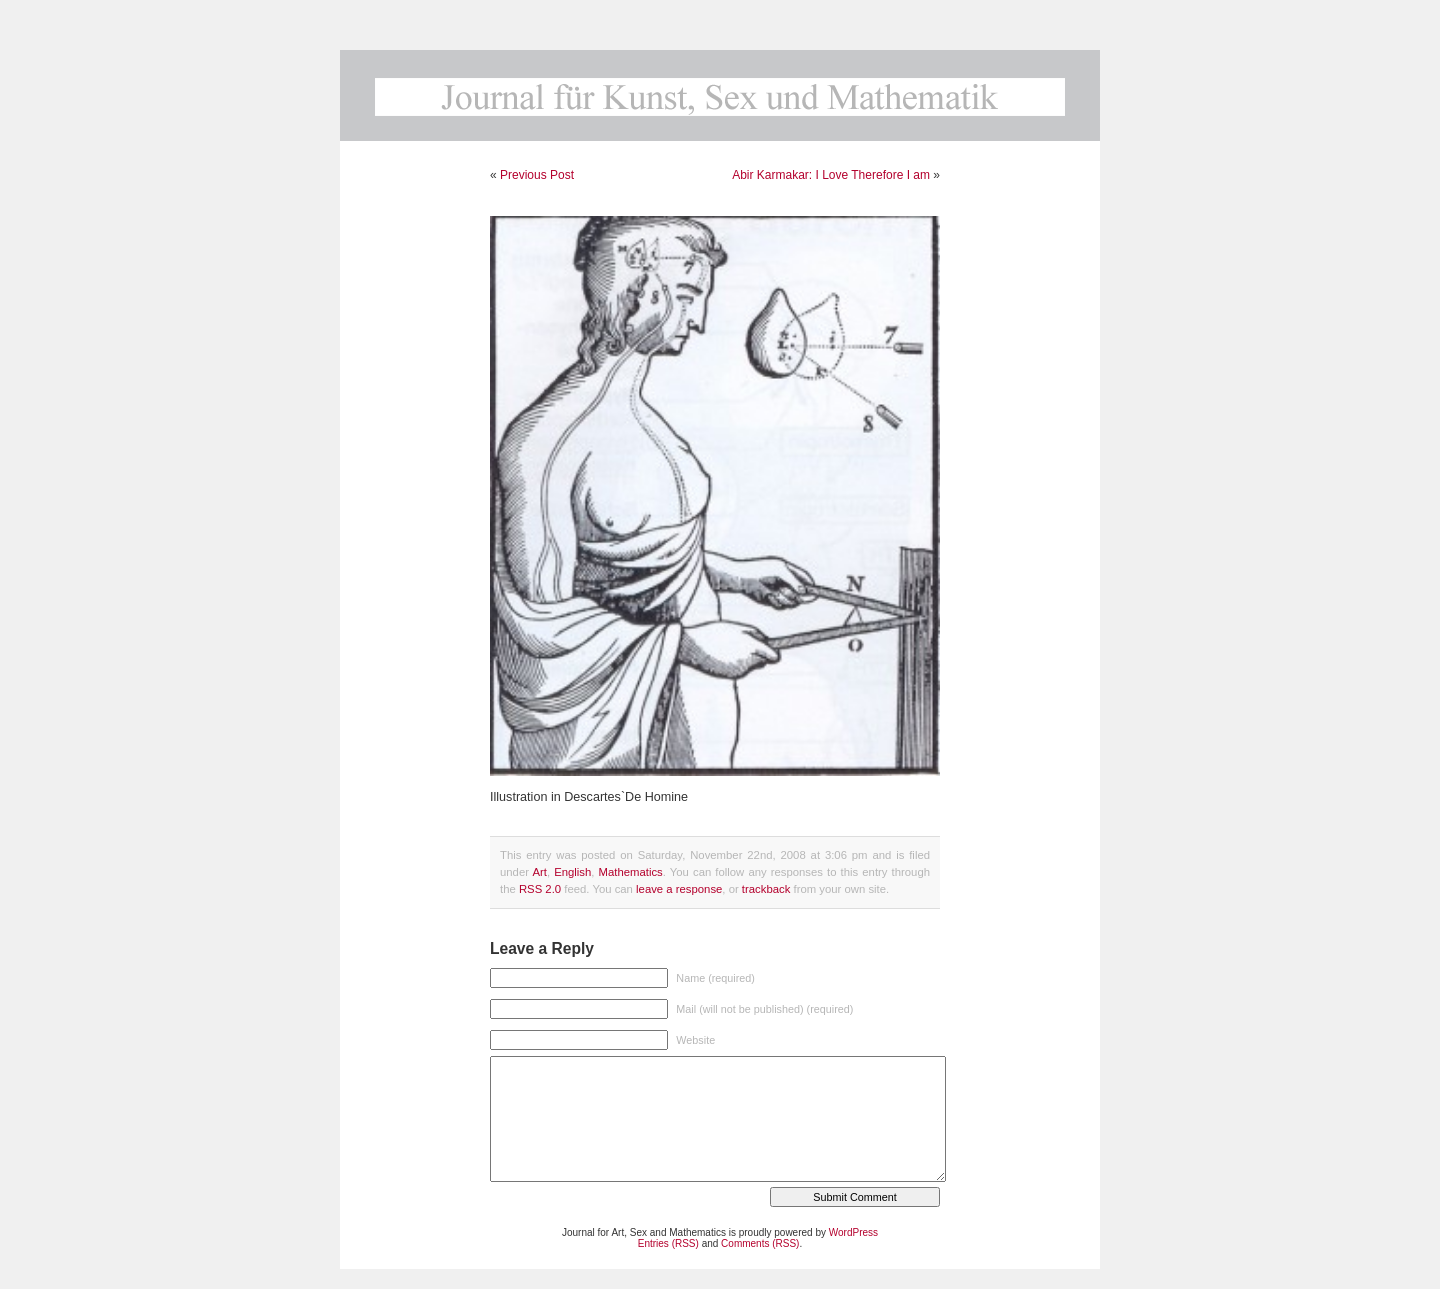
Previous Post (537, 175)
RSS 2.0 (540, 889)
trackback (766, 889)
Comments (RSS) (760, 1243)
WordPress (853, 1232)
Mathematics (631, 872)
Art (539, 872)
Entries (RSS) (668, 1243)
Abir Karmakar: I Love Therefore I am (831, 175)
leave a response (679, 889)
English (572, 872)
